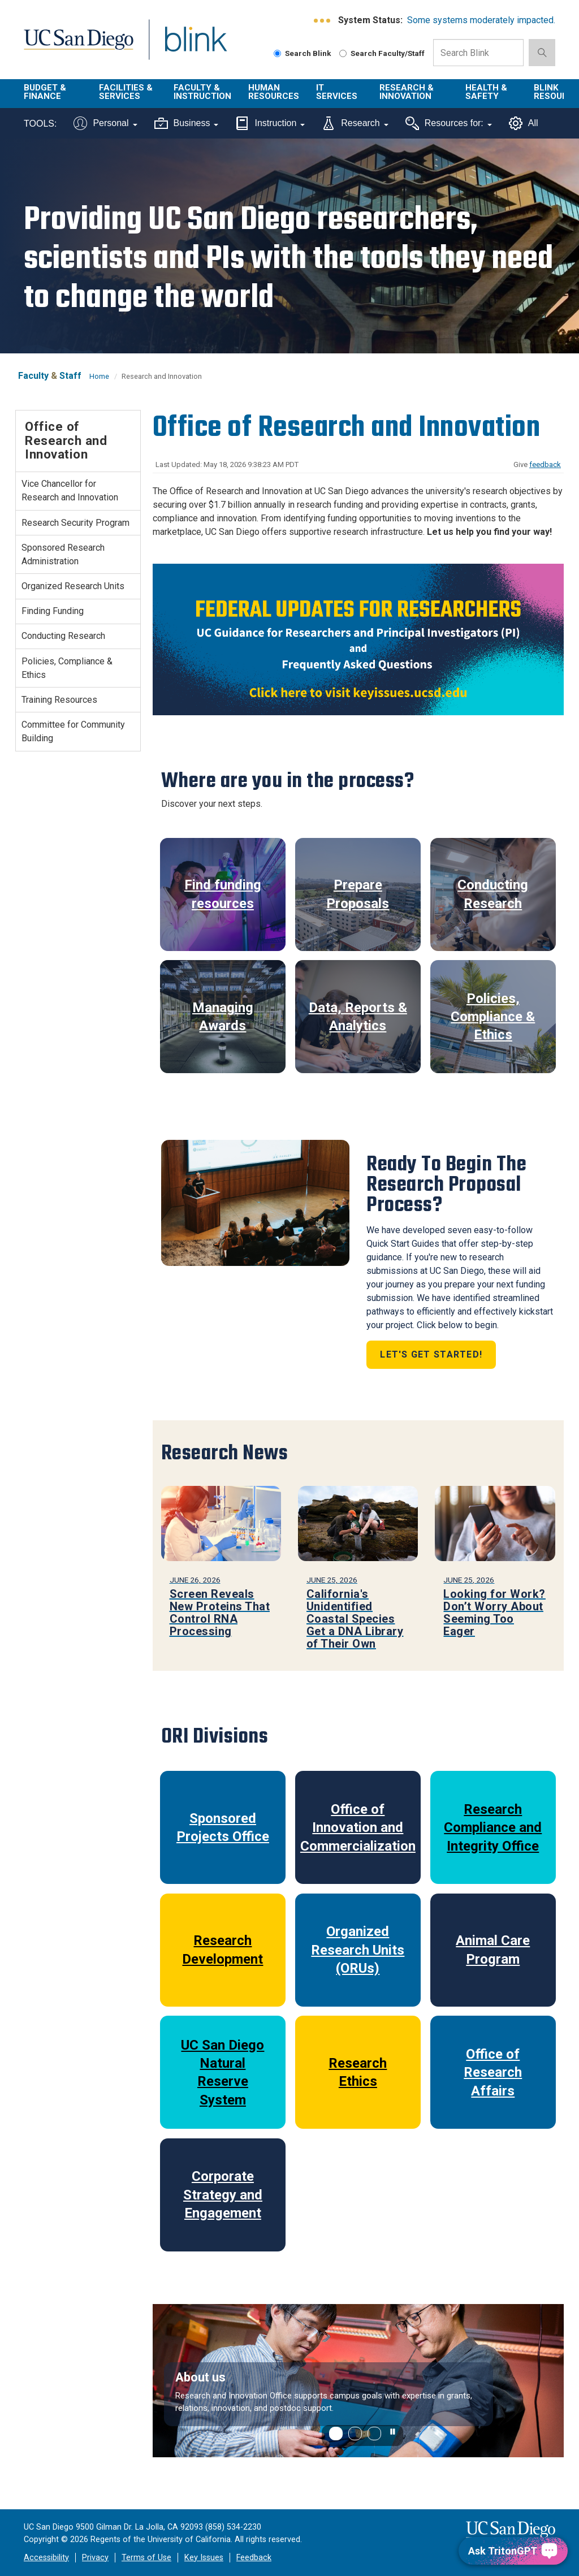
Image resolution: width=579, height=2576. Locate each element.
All (523, 123)
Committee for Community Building (73, 731)
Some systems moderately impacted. (481, 20)
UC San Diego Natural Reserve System (222, 2072)
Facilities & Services (126, 92)
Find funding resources (222, 894)
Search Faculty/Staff (382, 53)
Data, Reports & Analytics (358, 1017)
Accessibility (46, 2557)
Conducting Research (492, 894)
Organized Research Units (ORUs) (357, 1950)
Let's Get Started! (431, 1354)
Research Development (222, 1949)
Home (99, 376)
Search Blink (302, 53)
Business (186, 123)
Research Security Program (75, 522)
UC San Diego (75, 46)
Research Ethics (358, 2072)
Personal (105, 123)
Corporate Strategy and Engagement (222, 2194)
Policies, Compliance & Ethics (493, 1017)
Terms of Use (146, 2557)
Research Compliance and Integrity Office (493, 1827)
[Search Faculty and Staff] (343, 53)
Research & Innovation (406, 92)
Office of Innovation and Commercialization (358, 1827)
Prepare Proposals (357, 894)
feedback (545, 464)
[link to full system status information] (322, 21)
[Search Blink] (277, 53)
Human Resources (273, 92)
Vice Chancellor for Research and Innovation (69, 490)
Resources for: (448, 123)
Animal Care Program (493, 1949)
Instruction (270, 123)
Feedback (253, 2557)
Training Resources (59, 699)
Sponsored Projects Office (222, 1827)
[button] (336, 2433)
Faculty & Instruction (202, 92)
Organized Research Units (72, 586)
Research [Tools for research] (355, 123)
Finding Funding (52, 611)
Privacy (95, 2557)
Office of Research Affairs (493, 2072)
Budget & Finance (45, 92)
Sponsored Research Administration (63, 554)
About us (200, 2377)
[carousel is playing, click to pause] (393, 2432)
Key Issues (203, 2557)
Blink (185, 46)
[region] (358, 2380)
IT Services (336, 92)
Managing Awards (222, 1017)
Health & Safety (486, 92)
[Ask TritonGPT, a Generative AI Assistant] (513, 2551)
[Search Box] (478, 52)
